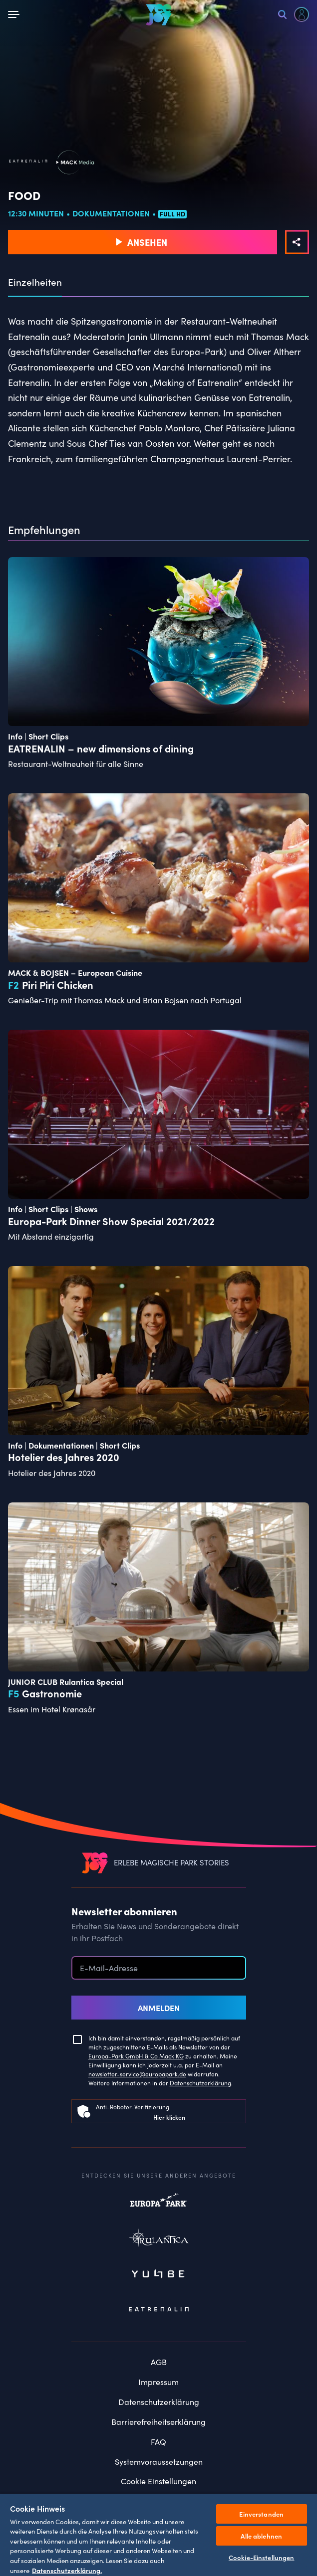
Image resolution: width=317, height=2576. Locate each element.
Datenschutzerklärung (200, 2083)
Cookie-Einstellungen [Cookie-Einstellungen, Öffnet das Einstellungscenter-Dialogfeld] (262, 2557)
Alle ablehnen (261, 2536)
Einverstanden (261, 2514)
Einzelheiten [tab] (35, 282)
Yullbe (159, 2274)
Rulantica (159, 2239)
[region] (158, 2534)
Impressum (158, 2382)
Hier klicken (169, 2117)
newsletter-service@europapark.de (137, 2074)
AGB (159, 2362)
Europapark (159, 2205)
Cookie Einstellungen (158, 2481)
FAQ (158, 2441)
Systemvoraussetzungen (159, 2461)
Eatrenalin (159, 2309)
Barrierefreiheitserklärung (158, 2421)
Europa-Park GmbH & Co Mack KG (136, 2056)
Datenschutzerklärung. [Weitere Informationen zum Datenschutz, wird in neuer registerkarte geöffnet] (67, 2570)
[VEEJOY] (159, 14)
